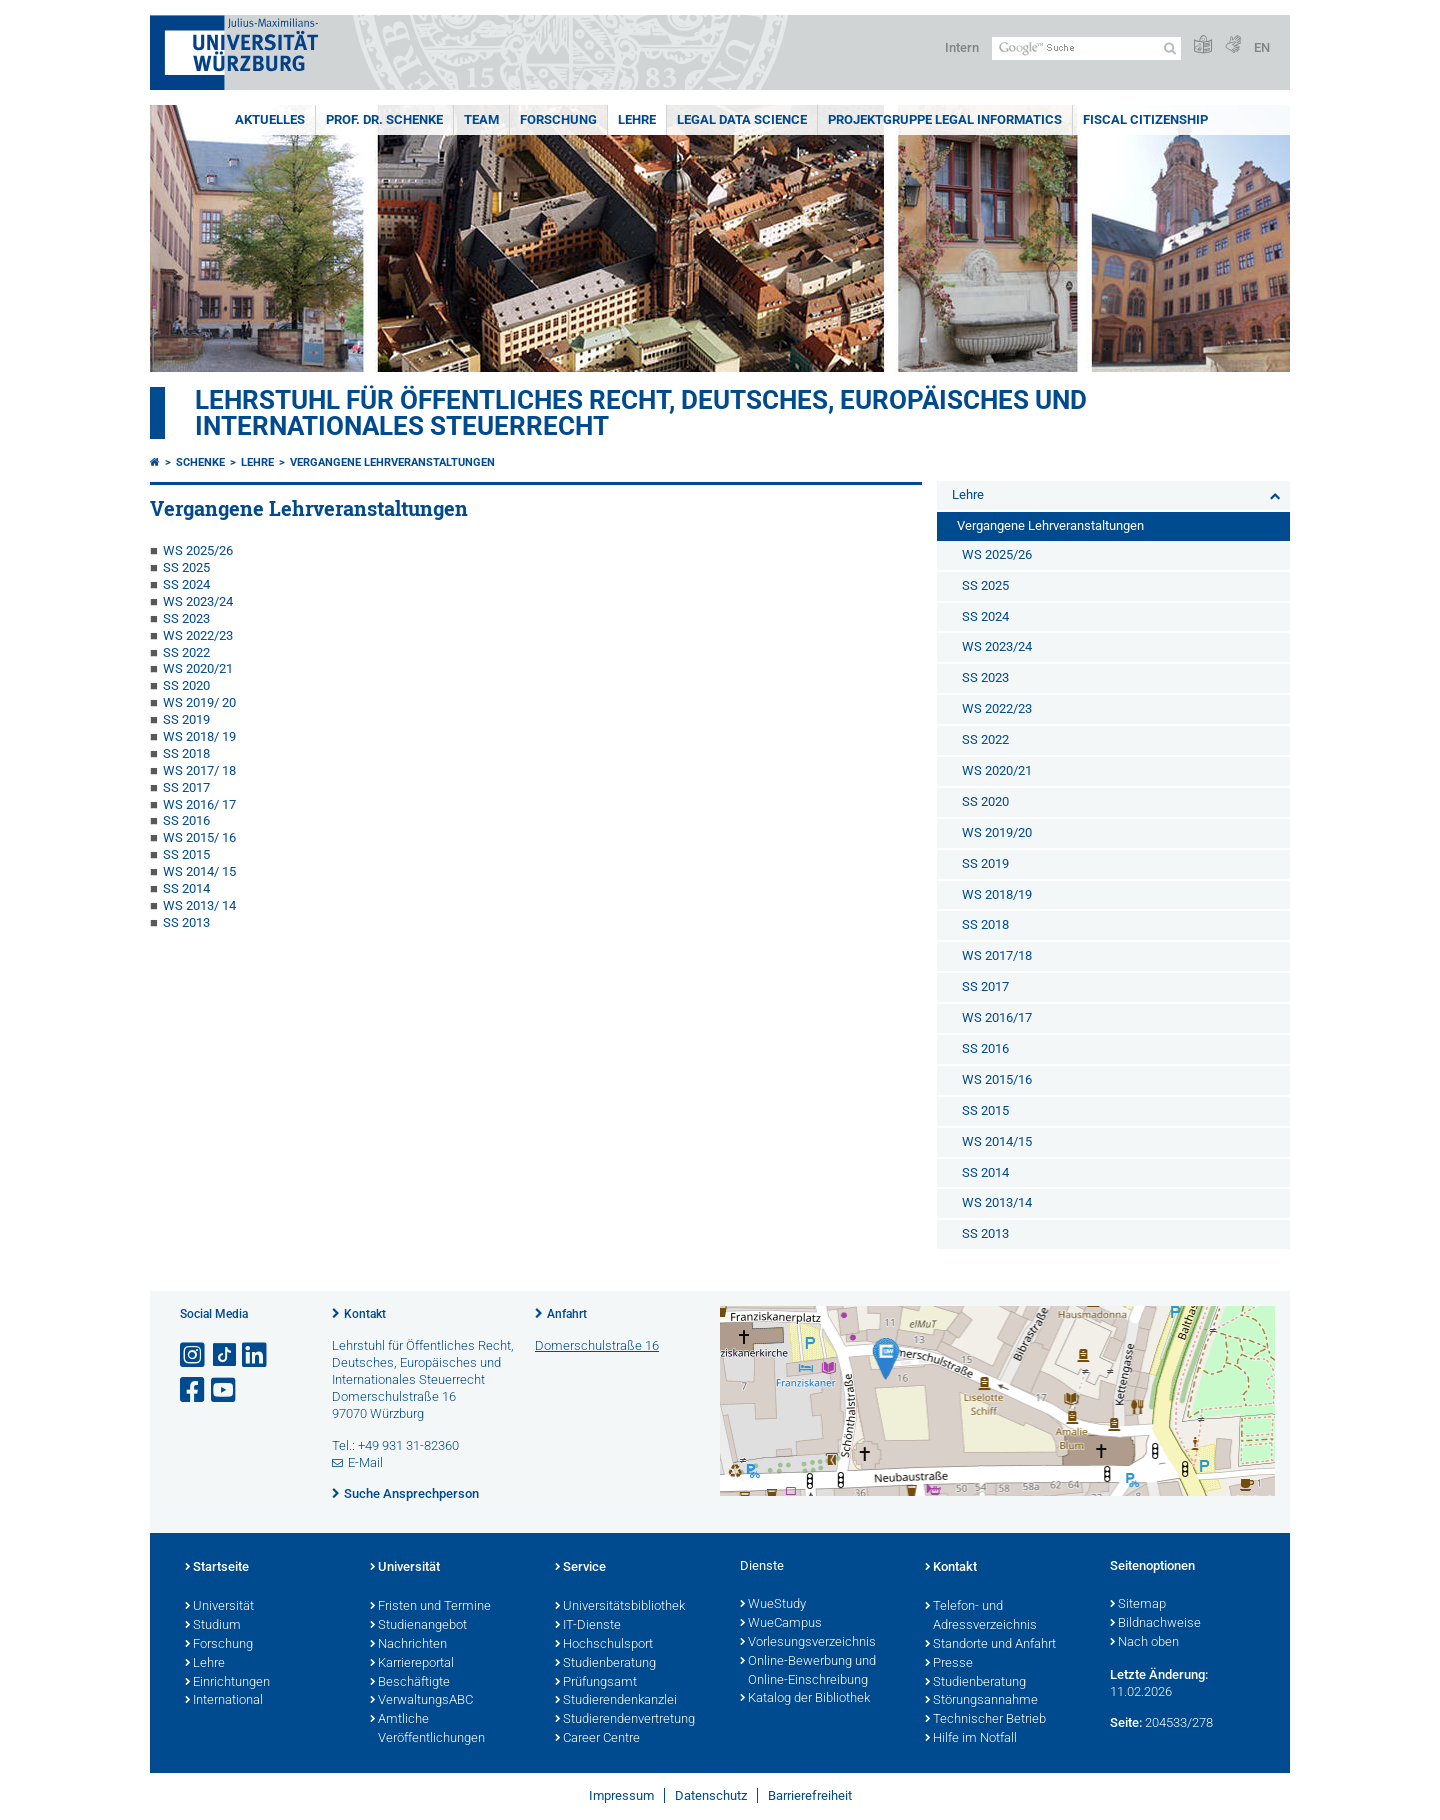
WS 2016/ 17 (199, 804)
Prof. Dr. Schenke (384, 119)
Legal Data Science (742, 119)
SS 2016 (186, 820)
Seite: (1126, 1722)
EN (1262, 47)
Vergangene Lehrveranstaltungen (392, 462)
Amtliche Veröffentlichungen (427, 1729)
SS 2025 (186, 567)
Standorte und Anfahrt (990, 1645)
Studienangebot (418, 1626)
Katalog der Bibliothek (805, 1699)
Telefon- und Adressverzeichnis (981, 1616)
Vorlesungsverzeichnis (808, 1643)
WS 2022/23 (198, 635)
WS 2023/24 (198, 601)
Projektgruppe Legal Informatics (945, 119)
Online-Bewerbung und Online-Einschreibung (808, 1671)
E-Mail (365, 1462)
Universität (219, 1607)
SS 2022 (186, 652)
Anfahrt (567, 1314)
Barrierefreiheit (810, 1795)
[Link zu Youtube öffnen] (225, 1390)
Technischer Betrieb (985, 1720)
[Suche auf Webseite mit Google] (1086, 48)
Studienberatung (605, 1664)
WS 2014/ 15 (199, 871)
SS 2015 (186, 854)
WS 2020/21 (198, 668)
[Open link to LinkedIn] (256, 1355)
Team (481, 119)
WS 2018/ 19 (199, 736)
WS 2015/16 (997, 1079)
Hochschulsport (604, 1645)
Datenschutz (711, 1795)
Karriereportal (412, 1664)
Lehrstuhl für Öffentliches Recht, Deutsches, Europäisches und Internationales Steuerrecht (641, 413)
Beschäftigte (410, 1683)
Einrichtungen (227, 1683)
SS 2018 (186, 753)
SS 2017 (186, 787)
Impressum (621, 1795)
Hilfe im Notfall (971, 1739)
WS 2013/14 (997, 1202)
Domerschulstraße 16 (597, 1345)
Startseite (217, 1568)
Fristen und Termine (430, 1607)
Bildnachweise (1155, 1624)
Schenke (200, 462)
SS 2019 (186, 719)
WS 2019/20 (997, 832)
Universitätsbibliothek (620, 1607)
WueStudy (773, 1605)
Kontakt (365, 1314)
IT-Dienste (588, 1626)
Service (580, 1568)
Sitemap (1138, 1605)
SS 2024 (186, 584)
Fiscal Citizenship (1145, 119)
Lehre (637, 119)
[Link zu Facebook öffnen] (194, 1390)
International (224, 1701)
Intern (962, 47)
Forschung (558, 119)
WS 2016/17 (997, 1017)
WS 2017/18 (997, 955)
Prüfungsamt (596, 1683)
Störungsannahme (981, 1701)
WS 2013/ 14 (199, 905)
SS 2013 (186, 922)
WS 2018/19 (997, 894)
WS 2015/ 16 (199, 837)
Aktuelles (270, 119)
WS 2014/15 (997, 1141)
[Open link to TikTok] (225, 1355)
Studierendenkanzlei (616, 1701)
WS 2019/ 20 (199, 702)
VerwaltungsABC (421, 1701)
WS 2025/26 (198, 550)
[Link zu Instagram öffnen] (194, 1355)
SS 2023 (186, 618)
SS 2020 (186, 685)
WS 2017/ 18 (199, 770)
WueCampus (781, 1624)
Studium (213, 1626)
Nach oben (1144, 1643)
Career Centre (597, 1739)
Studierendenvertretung (625, 1720)
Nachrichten (408, 1645)
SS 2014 (186, 888)
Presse (949, 1664)
